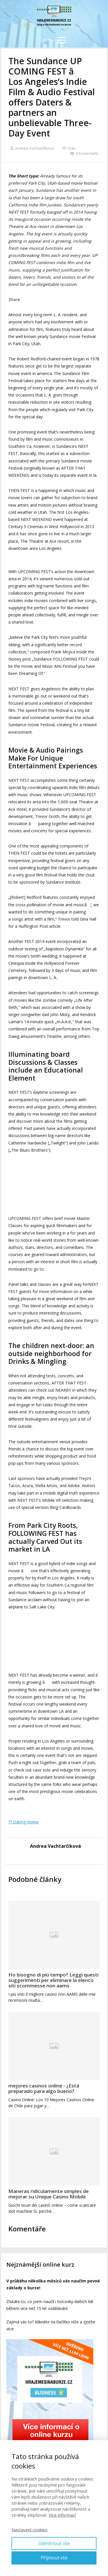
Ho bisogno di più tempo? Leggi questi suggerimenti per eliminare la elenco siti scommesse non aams (53, 1980)
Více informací (62, 2515)
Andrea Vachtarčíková (32, 148)
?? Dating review (23, 1822)
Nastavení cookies (30, 2529)
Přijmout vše (54, 2557)
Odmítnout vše (54, 2543)
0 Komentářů (84, 153)
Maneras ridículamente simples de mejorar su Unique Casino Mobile (48, 2194)
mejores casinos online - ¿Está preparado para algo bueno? (43, 2088)
